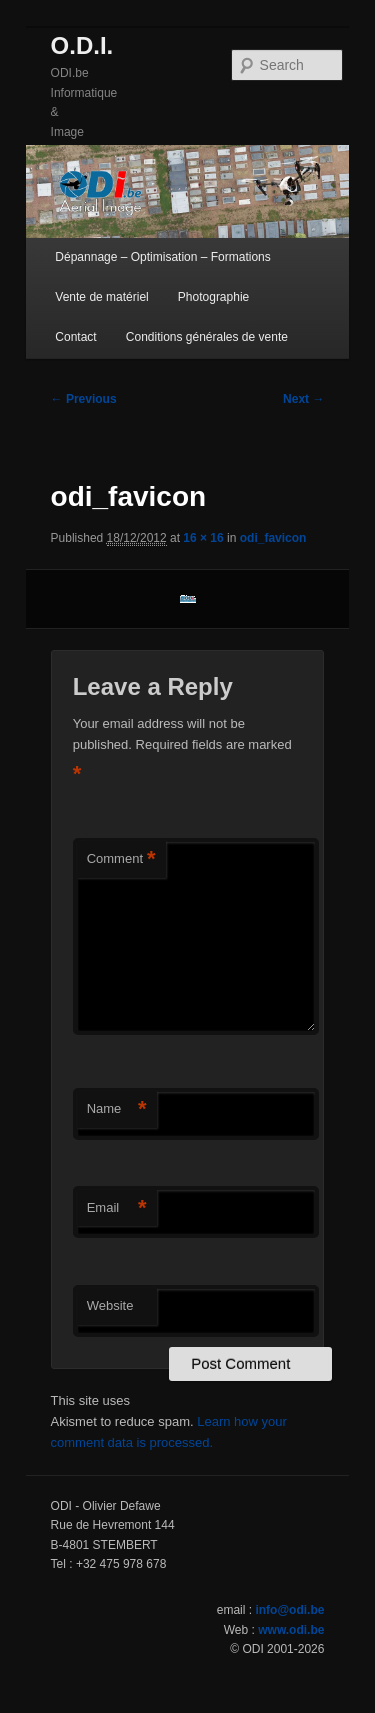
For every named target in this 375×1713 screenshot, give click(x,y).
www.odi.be (291, 1630)
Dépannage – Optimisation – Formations (162, 257)
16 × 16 (203, 538)
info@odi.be (289, 1610)
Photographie (213, 297)
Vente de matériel (101, 297)
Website (110, 1305)
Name (117, 1109)
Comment (121, 859)
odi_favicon (273, 538)
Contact (75, 337)
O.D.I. (82, 45)
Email (117, 1208)
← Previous (84, 399)
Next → (303, 399)
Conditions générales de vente (207, 337)
